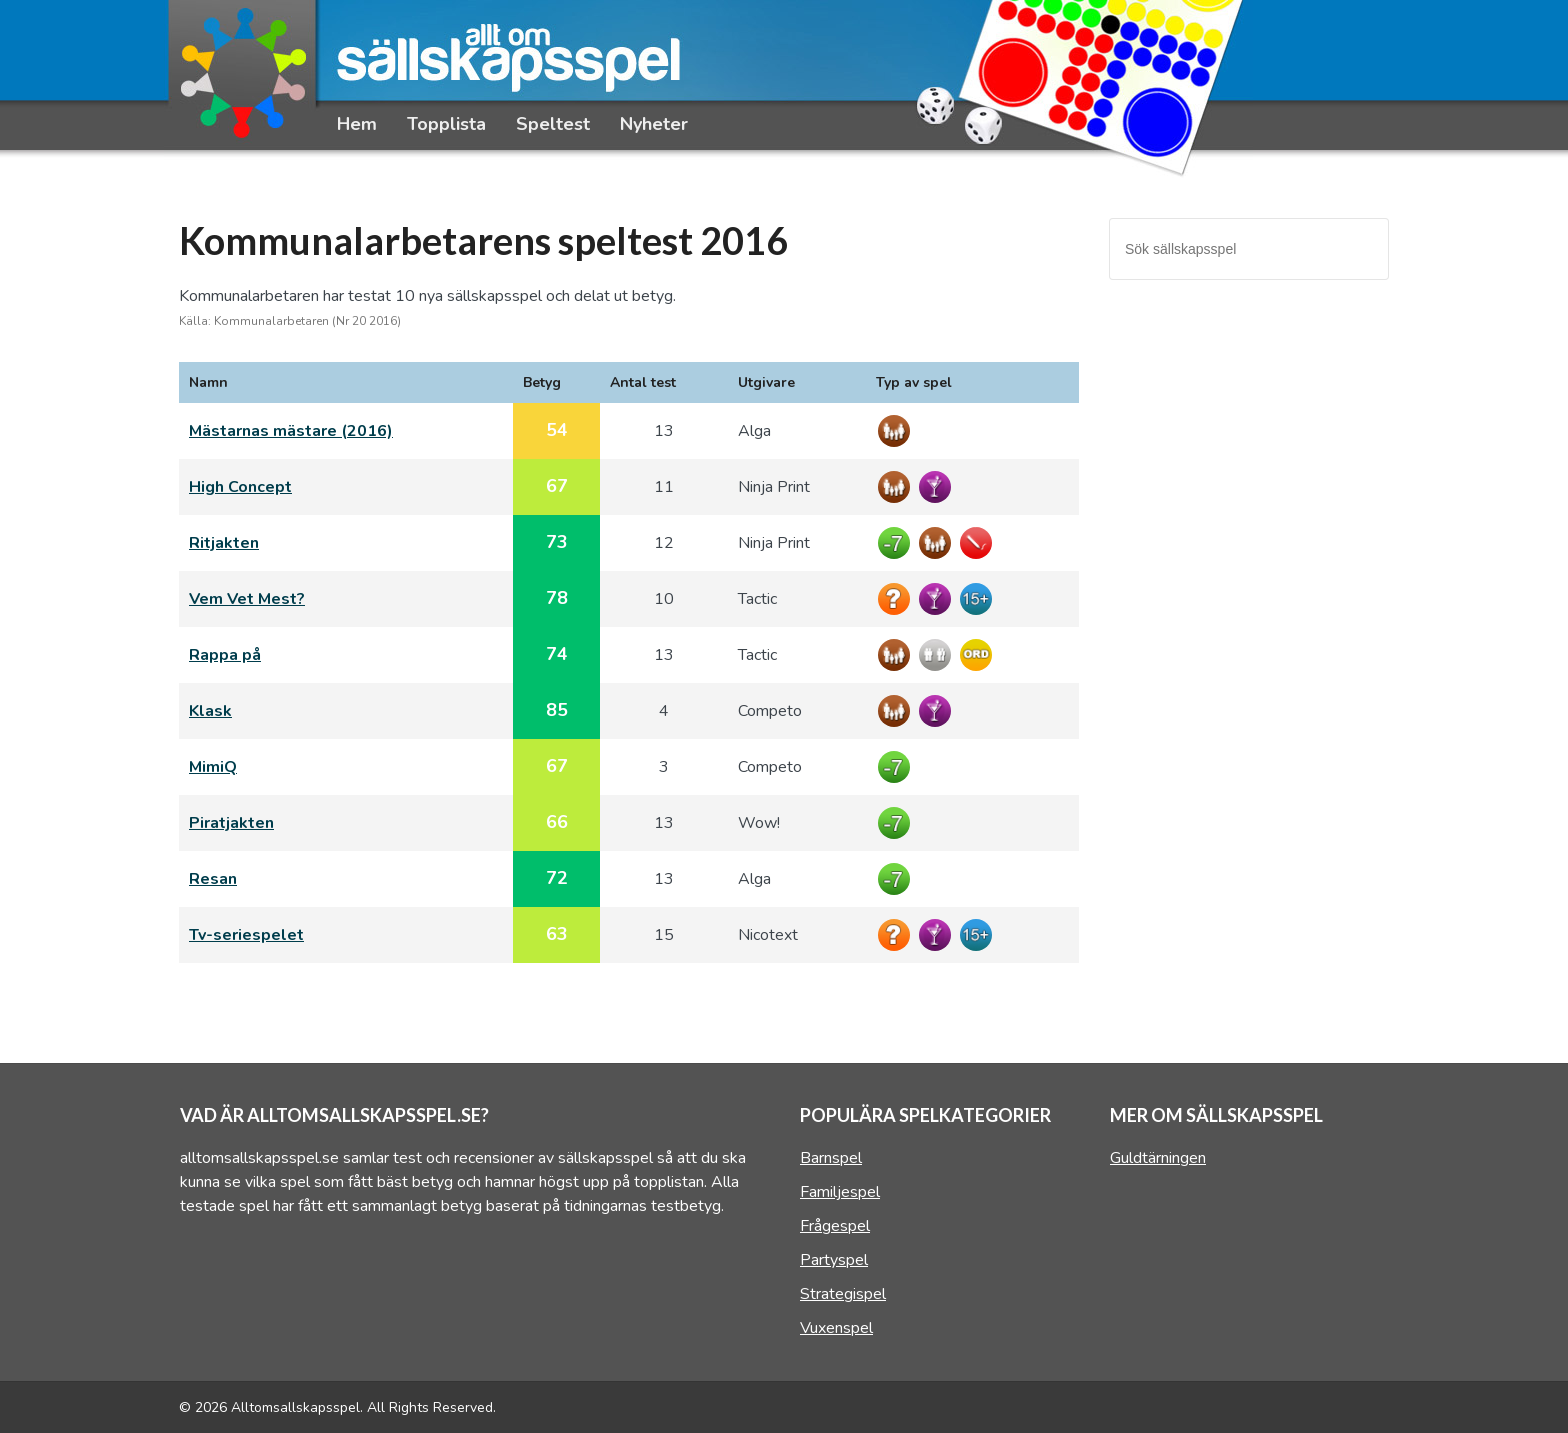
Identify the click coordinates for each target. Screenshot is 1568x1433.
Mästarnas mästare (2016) (291, 431)
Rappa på (225, 655)
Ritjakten (224, 543)
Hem (357, 124)
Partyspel (834, 1260)
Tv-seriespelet (246, 935)
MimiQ (213, 767)
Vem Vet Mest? (247, 599)
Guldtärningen (1158, 1158)
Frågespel (835, 1226)
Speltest (553, 124)
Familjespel (840, 1192)
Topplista (446, 124)
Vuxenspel (836, 1328)
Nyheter (654, 124)
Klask (210, 711)
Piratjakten (231, 823)
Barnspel (831, 1158)
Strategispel (843, 1294)
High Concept (240, 487)
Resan (213, 879)
